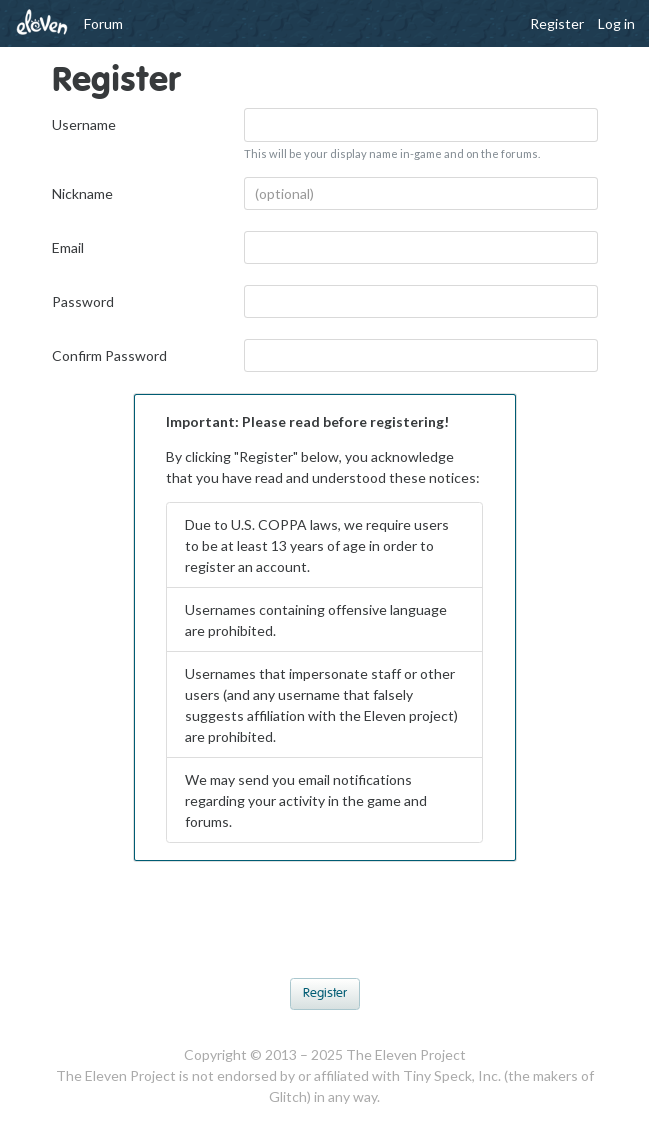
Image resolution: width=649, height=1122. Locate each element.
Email (68, 247)
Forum (103, 23)
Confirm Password (109, 355)
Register (557, 23)
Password (83, 301)
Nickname (82, 193)
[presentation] (325, 925)
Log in (616, 23)
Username (84, 124)
